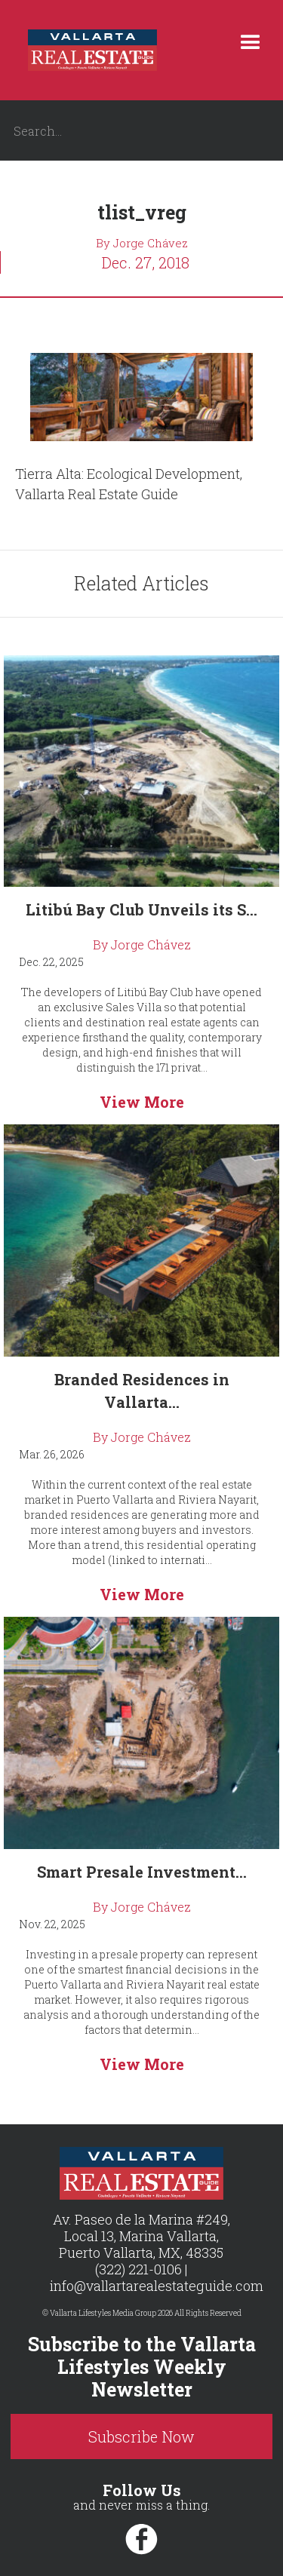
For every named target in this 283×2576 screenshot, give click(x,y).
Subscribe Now (141, 2436)
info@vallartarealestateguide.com (156, 2286)
